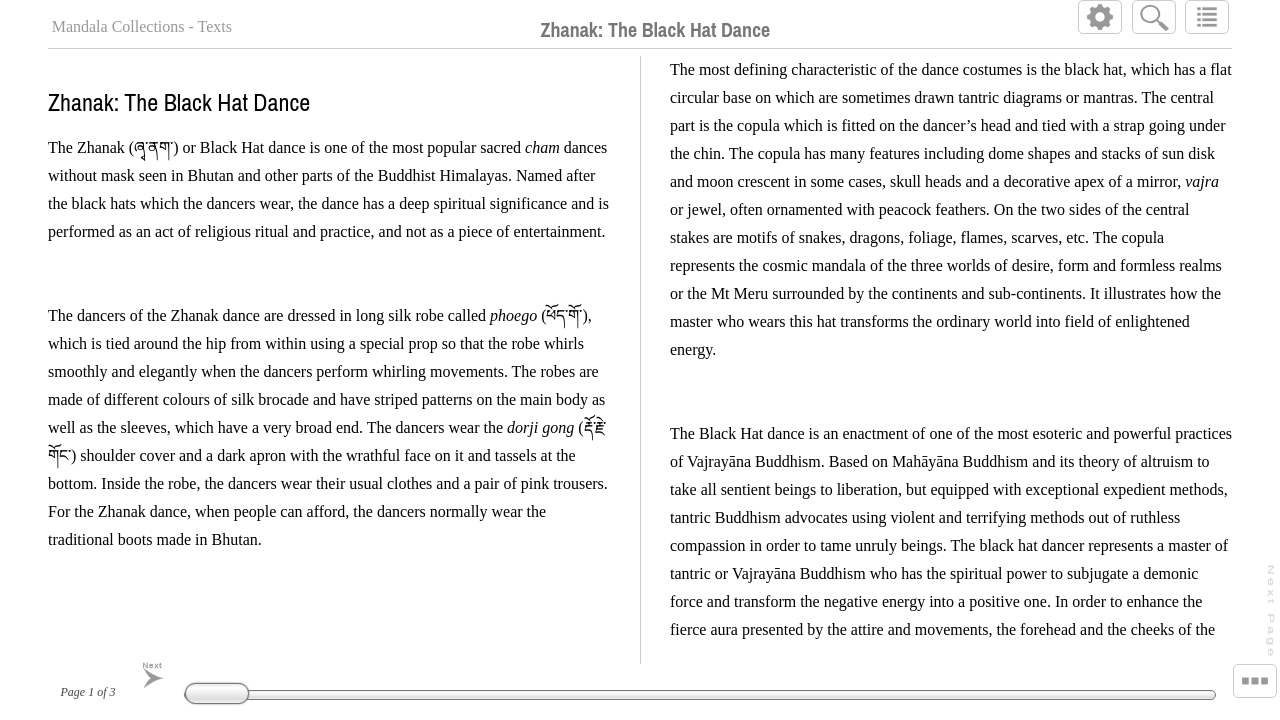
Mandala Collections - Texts (142, 26)
